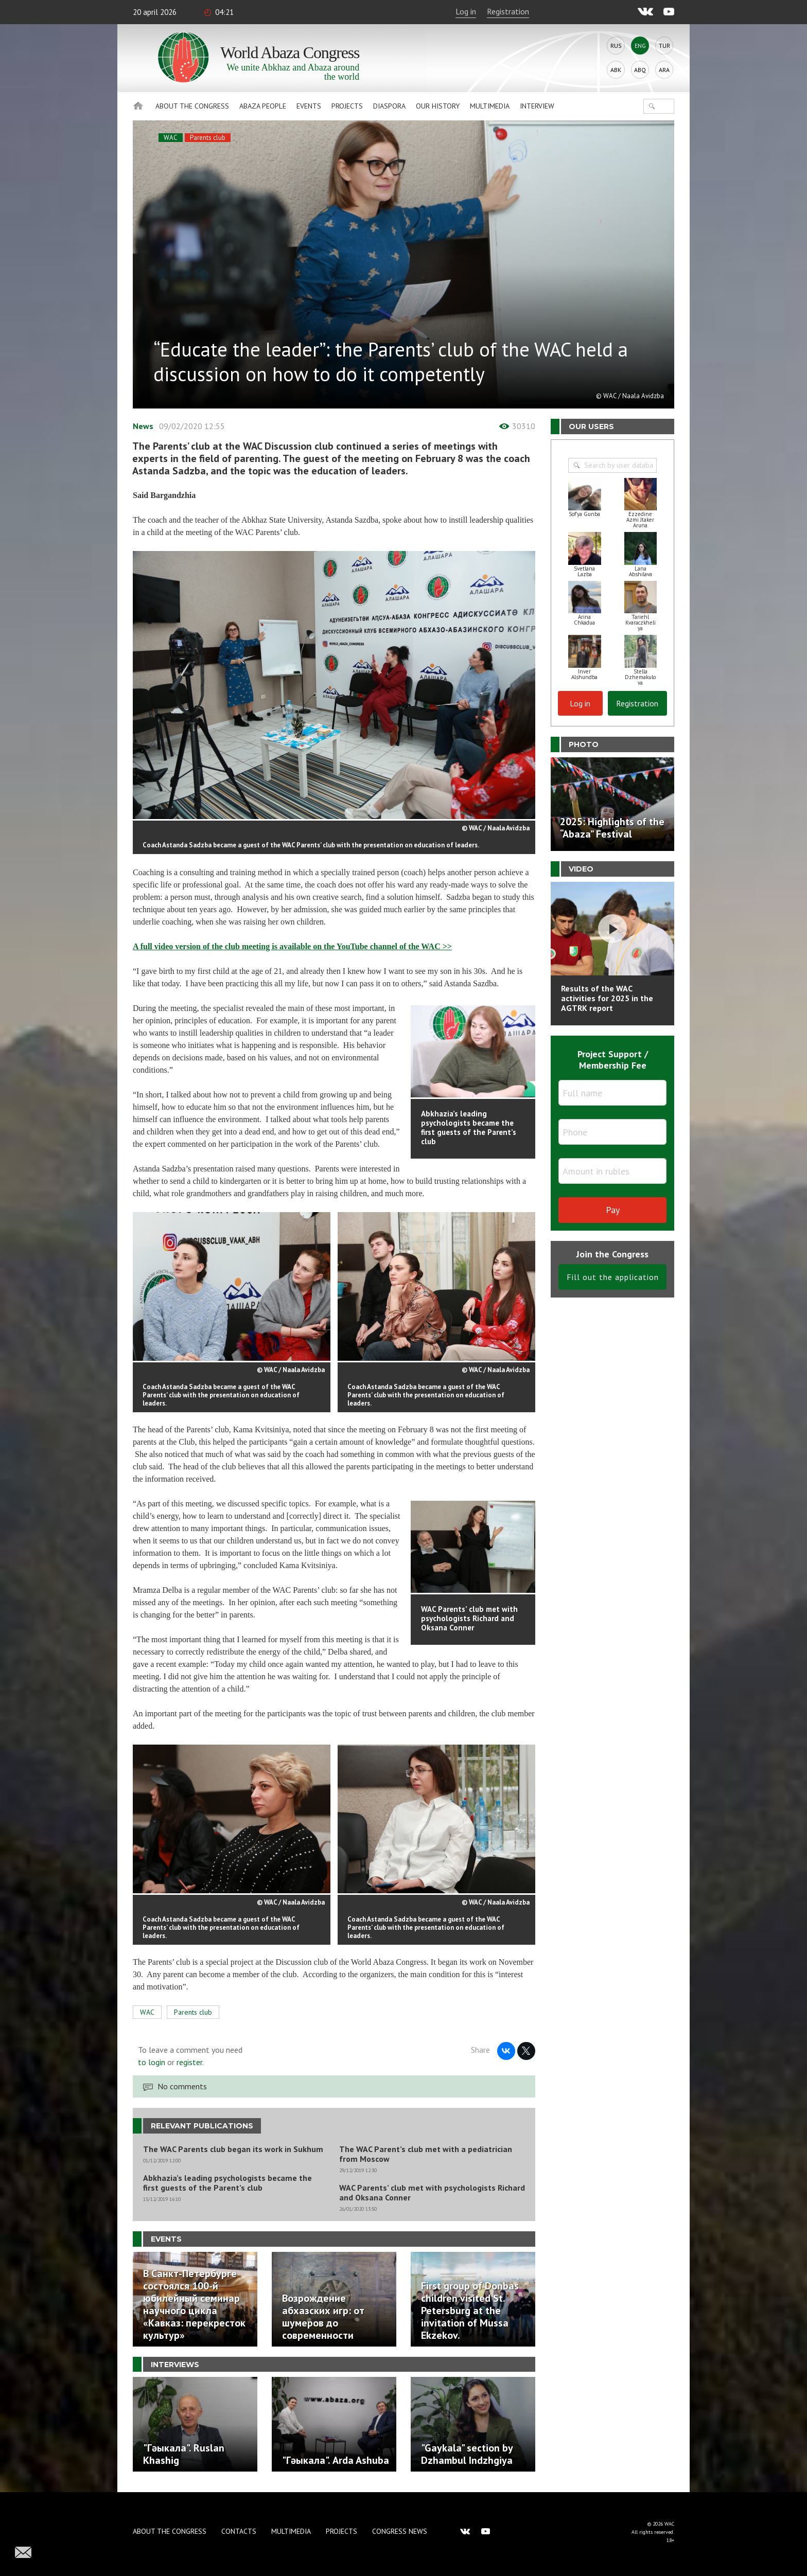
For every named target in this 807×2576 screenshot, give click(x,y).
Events (308, 106)
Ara (664, 70)
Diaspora (389, 106)
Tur (664, 45)
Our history (438, 106)
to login (151, 2062)
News (143, 426)
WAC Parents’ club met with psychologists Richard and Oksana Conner (432, 2192)
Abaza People (262, 106)
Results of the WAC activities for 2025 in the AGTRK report (607, 998)
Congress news (399, 2531)
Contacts (238, 2531)
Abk (615, 70)
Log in (465, 11)
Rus (616, 45)
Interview (537, 106)
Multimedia (490, 106)
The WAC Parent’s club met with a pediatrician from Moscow (425, 2154)
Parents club (207, 137)
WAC (171, 137)
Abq (640, 70)
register (189, 2062)
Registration (508, 11)
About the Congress (192, 106)
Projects (347, 106)
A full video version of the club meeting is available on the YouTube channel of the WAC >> (292, 946)
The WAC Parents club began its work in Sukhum (233, 2149)
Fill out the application (613, 1277)
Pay (613, 1210)
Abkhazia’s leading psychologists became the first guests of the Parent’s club (227, 2183)
